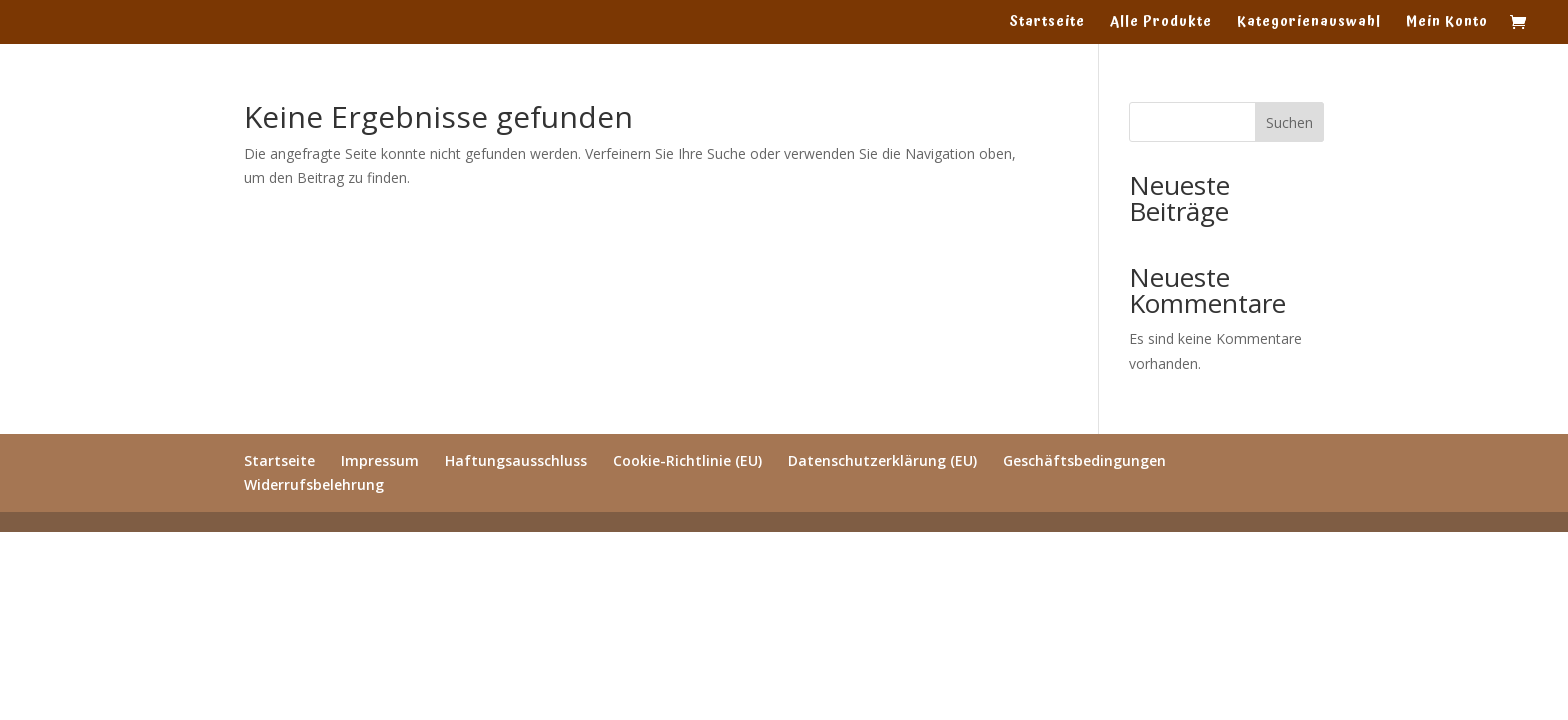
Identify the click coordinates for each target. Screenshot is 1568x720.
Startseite (1047, 24)
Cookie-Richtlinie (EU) (687, 460)
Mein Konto (1447, 24)
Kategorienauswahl (1309, 24)
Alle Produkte (1161, 24)
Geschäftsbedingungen (1084, 460)
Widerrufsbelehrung (314, 484)
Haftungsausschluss (516, 460)
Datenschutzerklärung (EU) (882, 460)
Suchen (1289, 122)
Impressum (380, 460)
